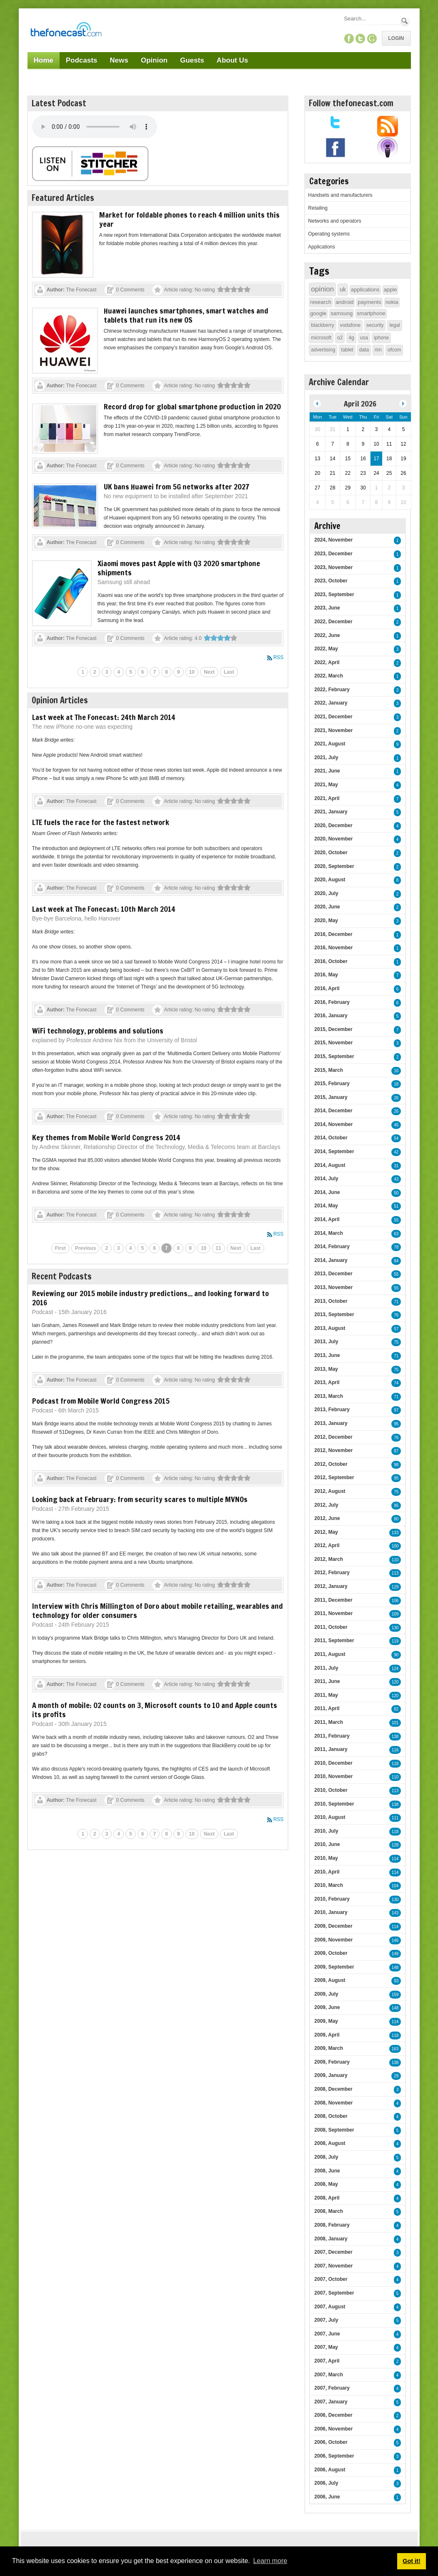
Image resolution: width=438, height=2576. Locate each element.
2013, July (326, 1341)
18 (396, 1084)
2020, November (333, 839)
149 (395, 1953)
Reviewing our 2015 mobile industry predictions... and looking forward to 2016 (150, 1298)
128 (395, 1845)
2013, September (334, 1314)
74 (396, 1383)
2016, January (330, 1015)
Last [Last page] (229, 672)
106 (395, 1600)
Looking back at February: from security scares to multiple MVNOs (140, 1499)
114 (395, 1858)
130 (395, 1627)
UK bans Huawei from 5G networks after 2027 (176, 486)
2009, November (333, 1940)
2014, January (330, 1260)
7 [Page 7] (154, 672)
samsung (341, 313)
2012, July (326, 1505)
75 (396, 1342)
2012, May (326, 1532)
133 (395, 1532)
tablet (347, 350)
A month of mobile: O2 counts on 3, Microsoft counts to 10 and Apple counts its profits (154, 1710)
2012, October (330, 1464)
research (320, 302)
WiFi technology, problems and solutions (97, 1030)
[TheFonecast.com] (66, 31)
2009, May (326, 2021)
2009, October (330, 1953)
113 (395, 1573)
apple (390, 289)
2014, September (334, 1151)
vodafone (350, 325)
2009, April (326, 2035)
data (364, 350)
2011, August (329, 1654)
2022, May (326, 649)
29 (396, 2076)
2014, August (329, 1165)
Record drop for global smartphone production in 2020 (192, 406)
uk (343, 289)
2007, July (326, 2320)
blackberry (322, 325)
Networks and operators (334, 221)
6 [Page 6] (142, 672)
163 (395, 2049)
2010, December (333, 1763)
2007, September (334, 2293)
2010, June (327, 1844)
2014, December (333, 1111)
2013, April (326, 1382)
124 (395, 1668)
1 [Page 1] (82, 672)
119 (395, 1641)
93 (396, 1981)
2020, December (333, 825)
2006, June (327, 2497)
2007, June (327, 2334)
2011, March (328, 1722)
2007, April (326, 2361)
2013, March (328, 1396)
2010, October (330, 1790)
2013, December (333, 1274)
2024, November (333, 540)
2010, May (326, 1858)
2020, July (326, 893)
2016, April (326, 988)
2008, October (330, 2116)
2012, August (329, 1491)
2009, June (327, 2007)
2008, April (326, 2198)
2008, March (328, 2211)
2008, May (326, 2184)
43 (396, 1179)
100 (395, 1546)
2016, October (330, 961)
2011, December (333, 1600)
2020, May (326, 920)
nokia (391, 302)
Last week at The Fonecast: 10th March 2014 (103, 908)
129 (395, 1587)
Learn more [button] (270, 2560)
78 (396, 1247)
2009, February (332, 2062)
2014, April (326, 1219)
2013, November (333, 1287)
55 (396, 1220)
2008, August (329, 2143)
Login (396, 38)
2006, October (330, 2442)
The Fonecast (81, 290)
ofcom (394, 350)
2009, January (330, 2075)
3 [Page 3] (106, 672)
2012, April (326, 1545)
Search (405, 21)
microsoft (321, 338)
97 (396, 1410)
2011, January (330, 1749)
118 (395, 1763)
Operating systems (329, 234)
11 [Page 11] (218, 1248)
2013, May (326, 1369)
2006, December (333, 2415)
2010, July (326, 1831)
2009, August (329, 1980)
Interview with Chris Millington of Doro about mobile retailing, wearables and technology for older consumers (157, 1610)
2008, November (333, 2103)
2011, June (327, 1681)
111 (395, 1818)
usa (364, 338)
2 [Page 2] (94, 672)
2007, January (330, 2402)
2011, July (326, 1668)
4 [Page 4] (118, 672)
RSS (278, 657)
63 (396, 1234)
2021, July (326, 757)
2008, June (327, 2171)
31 (396, 1166)
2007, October (330, 2279)
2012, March (328, 1559)
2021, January (330, 812)
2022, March (328, 676)
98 (396, 1464)
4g (351, 338)
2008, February (332, 2225)
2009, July (326, 1994)
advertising (323, 350)
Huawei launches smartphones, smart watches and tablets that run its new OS (186, 315)
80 (396, 1519)
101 (395, 1723)
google (318, 313)
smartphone (371, 313)
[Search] (371, 18)
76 (396, 1315)
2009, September (334, 1967)
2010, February (332, 1899)
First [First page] (60, 1248)
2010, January (330, 1912)
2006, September (334, 2456)
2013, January (330, 1423)
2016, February (332, 1002)
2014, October (330, 1138)
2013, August (329, 1328)
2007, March (328, 2375)
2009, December (333, 1926)
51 (396, 1206)
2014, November (333, 1124)
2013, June (327, 1355)
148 (395, 1967)
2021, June (327, 771)
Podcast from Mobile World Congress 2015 (101, 1400)
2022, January (330, 703)
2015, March (328, 1070)
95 (396, 1424)
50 (396, 1193)
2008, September (334, 2130)
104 (395, 1886)
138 (395, 1736)
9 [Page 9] (178, 672)
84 (396, 1261)
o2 (340, 338)
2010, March (328, 1885)
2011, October (330, 1627)
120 (395, 1682)
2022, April (326, 662)
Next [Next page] (209, 672)
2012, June (327, 1518)
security (374, 325)
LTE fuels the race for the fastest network (100, 822)
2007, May (326, 2347)
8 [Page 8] (166, 672)
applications (365, 289)
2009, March (328, 2048)
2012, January (330, 1586)
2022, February (332, 689)
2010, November (333, 1776)
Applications (321, 247)
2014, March (328, 1233)
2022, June (327, 635)
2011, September (334, 1640)
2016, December (333, 934)
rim (378, 350)
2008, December (333, 2089)
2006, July (326, 2483)
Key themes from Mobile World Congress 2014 (106, 1137)
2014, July (326, 1178)
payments (369, 302)
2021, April (326, 798)
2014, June (327, 1192)
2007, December (333, 2252)
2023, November (333, 567)
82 (396, 1709)
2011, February (332, 1736)
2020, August (329, 880)
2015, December (333, 1029)
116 (395, 1750)
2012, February (332, 1572)
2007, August (329, 2307)
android (344, 302)
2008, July (326, 2157)
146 (395, 1940)
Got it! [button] (411, 2561)
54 (396, 1138)
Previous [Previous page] (85, 1248)
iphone (381, 338)
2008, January (330, 2239)
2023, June (327, 608)
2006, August (329, 2470)
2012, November (333, 1450)
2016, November (333, 948)
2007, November (333, 2266)
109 (395, 1614)
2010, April (326, 1872)
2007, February (332, 2388)
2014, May (326, 1206)
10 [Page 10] (192, 672)
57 (396, 1329)
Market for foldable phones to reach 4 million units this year (189, 219)
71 (396, 1301)
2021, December (333, 717)
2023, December (333, 554)
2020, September (334, 866)
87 (396, 1451)
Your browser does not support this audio (94, 126)
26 (396, 1098)
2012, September (334, 1477)
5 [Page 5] (130, 672)
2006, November (333, 2429)
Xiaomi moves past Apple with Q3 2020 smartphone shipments (179, 568)
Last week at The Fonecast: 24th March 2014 (103, 717)
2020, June (327, 907)
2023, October (330, 581)
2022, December (333, 622)
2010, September (334, 1804)
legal (394, 325)
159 (395, 1994)
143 (395, 1913)
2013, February (332, 1409)
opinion (322, 289)
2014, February (332, 1246)
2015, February (332, 1083)
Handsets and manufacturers (340, 195)
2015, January (330, 1097)
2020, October (330, 852)
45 (396, 1125)
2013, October (330, 1301)
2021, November (333, 730)
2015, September (334, 1056)
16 (396, 1071)
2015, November (333, 1043)
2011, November (333, 1613)
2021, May (326, 785)
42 (396, 1152)
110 (395, 1560)
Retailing (318, 208)
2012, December (333, 1437)
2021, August (329, 744)
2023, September (334, 594)
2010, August (329, 1817)
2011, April (326, 1708)
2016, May (326, 975)
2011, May (326, 1695)
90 (396, 1655)
